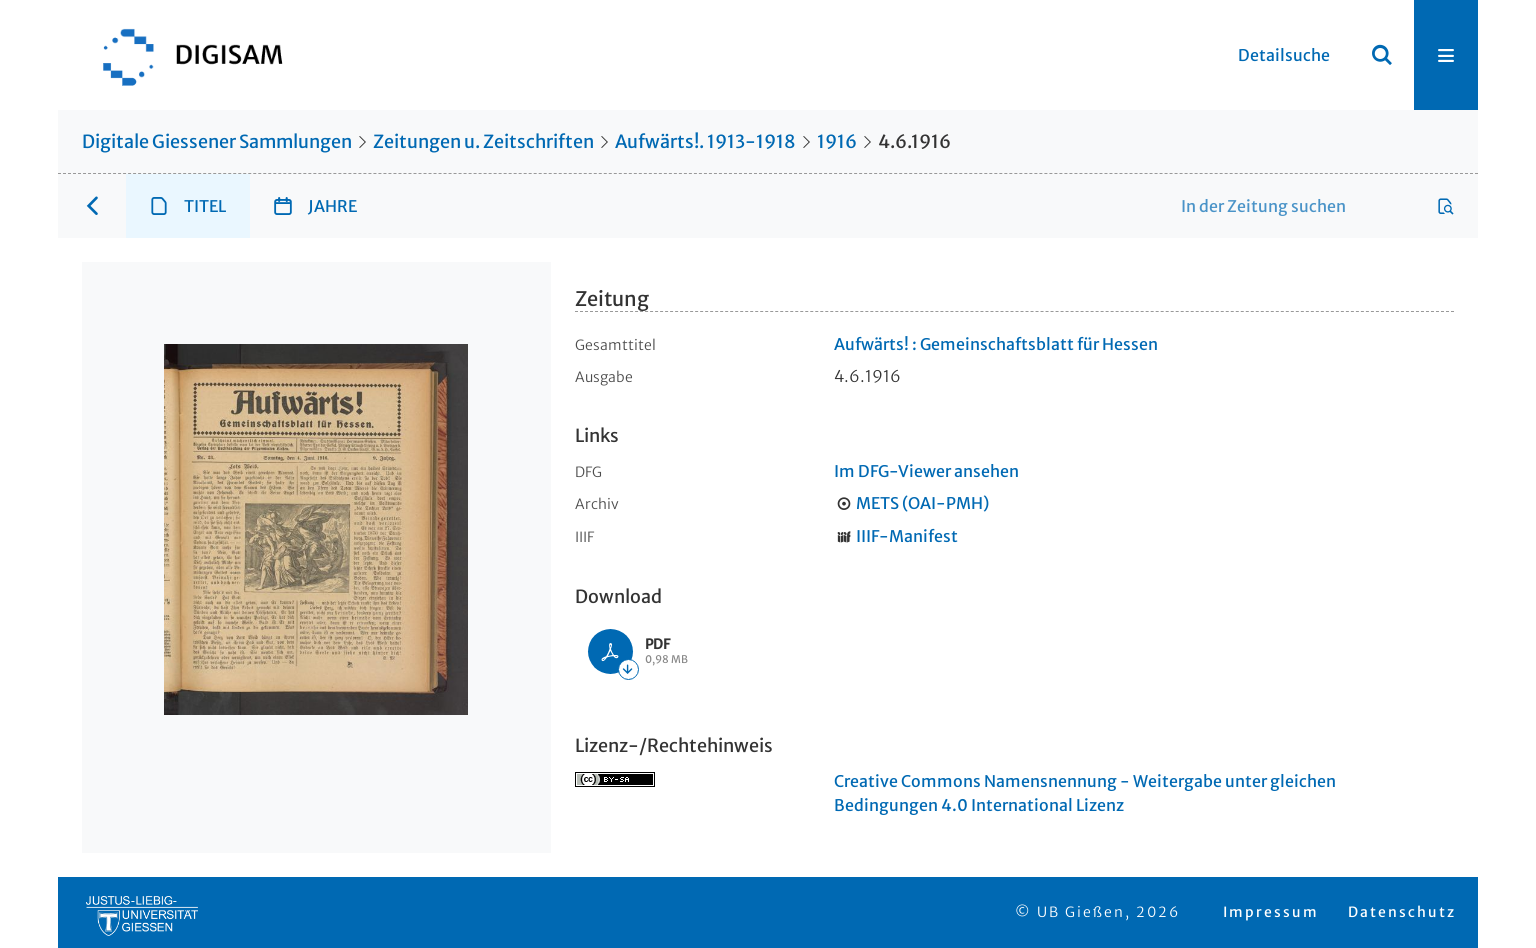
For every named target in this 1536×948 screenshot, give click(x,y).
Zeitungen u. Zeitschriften (483, 141)
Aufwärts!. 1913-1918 (705, 141)
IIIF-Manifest (907, 536)
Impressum (1271, 912)
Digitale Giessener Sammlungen (217, 141)
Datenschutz (1402, 912)
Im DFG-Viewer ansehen (926, 471)
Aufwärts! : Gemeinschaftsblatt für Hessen (996, 344)
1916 (837, 141)
